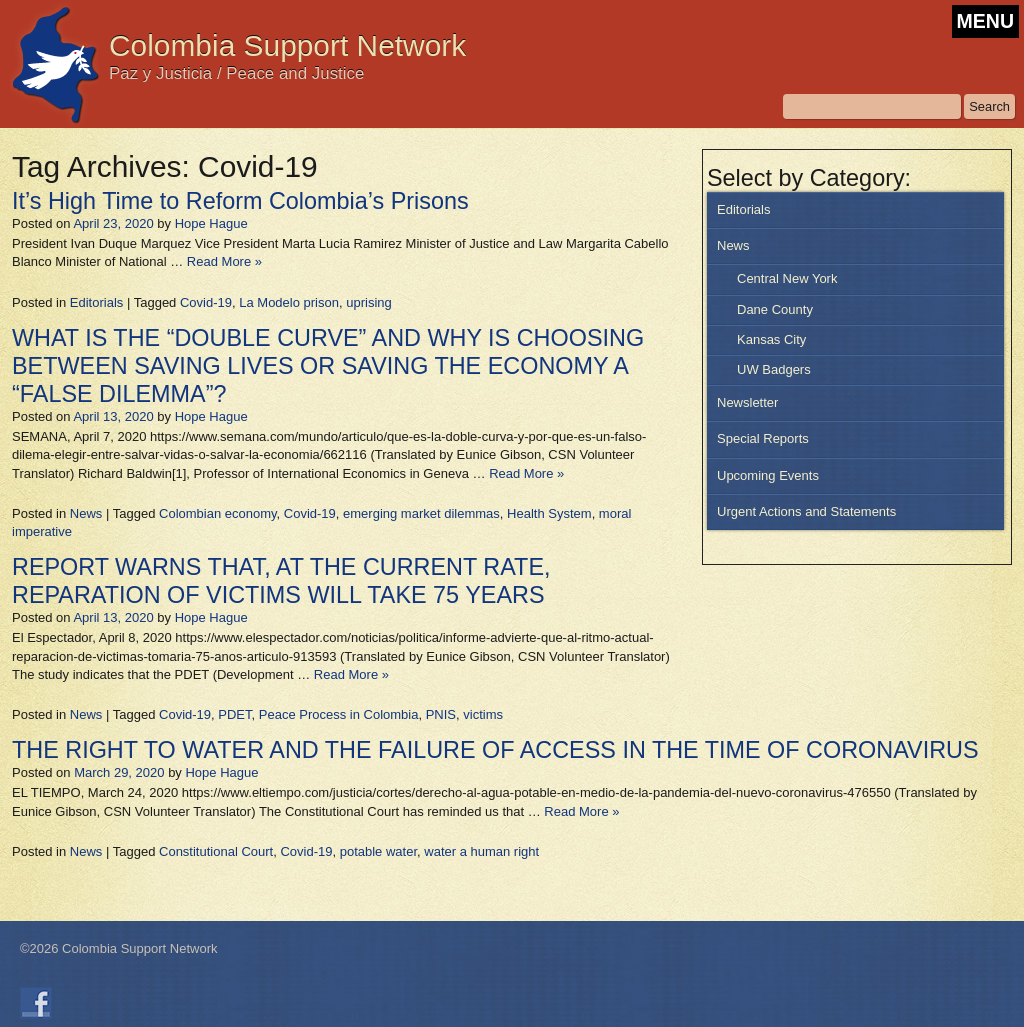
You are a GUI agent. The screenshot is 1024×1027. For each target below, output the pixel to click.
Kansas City (771, 339)
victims (483, 714)
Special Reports (763, 438)
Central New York (787, 278)
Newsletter (747, 402)
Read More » (224, 261)
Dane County (775, 309)
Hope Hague (211, 223)
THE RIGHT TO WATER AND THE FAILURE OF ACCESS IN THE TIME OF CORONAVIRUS (495, 750)
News (733, 245)
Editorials (743, 209)
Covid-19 (206, 302)
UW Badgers (774, 369)
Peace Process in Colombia (339, 714)
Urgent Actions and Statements (806, 511)
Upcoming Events (768, 475)
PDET (234, 714)
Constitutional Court (216, 851)
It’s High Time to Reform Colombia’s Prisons (240, 201)
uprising (369, 302)
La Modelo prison (289, 302)
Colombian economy (218, 513)
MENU (985, 21)
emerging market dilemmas (421, 513)
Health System (549, 513)
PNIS (441, 714)
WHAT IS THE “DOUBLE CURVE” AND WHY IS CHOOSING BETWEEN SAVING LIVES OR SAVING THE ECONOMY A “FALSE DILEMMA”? (328, 366)
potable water (378, 851)
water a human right (481, 851)
